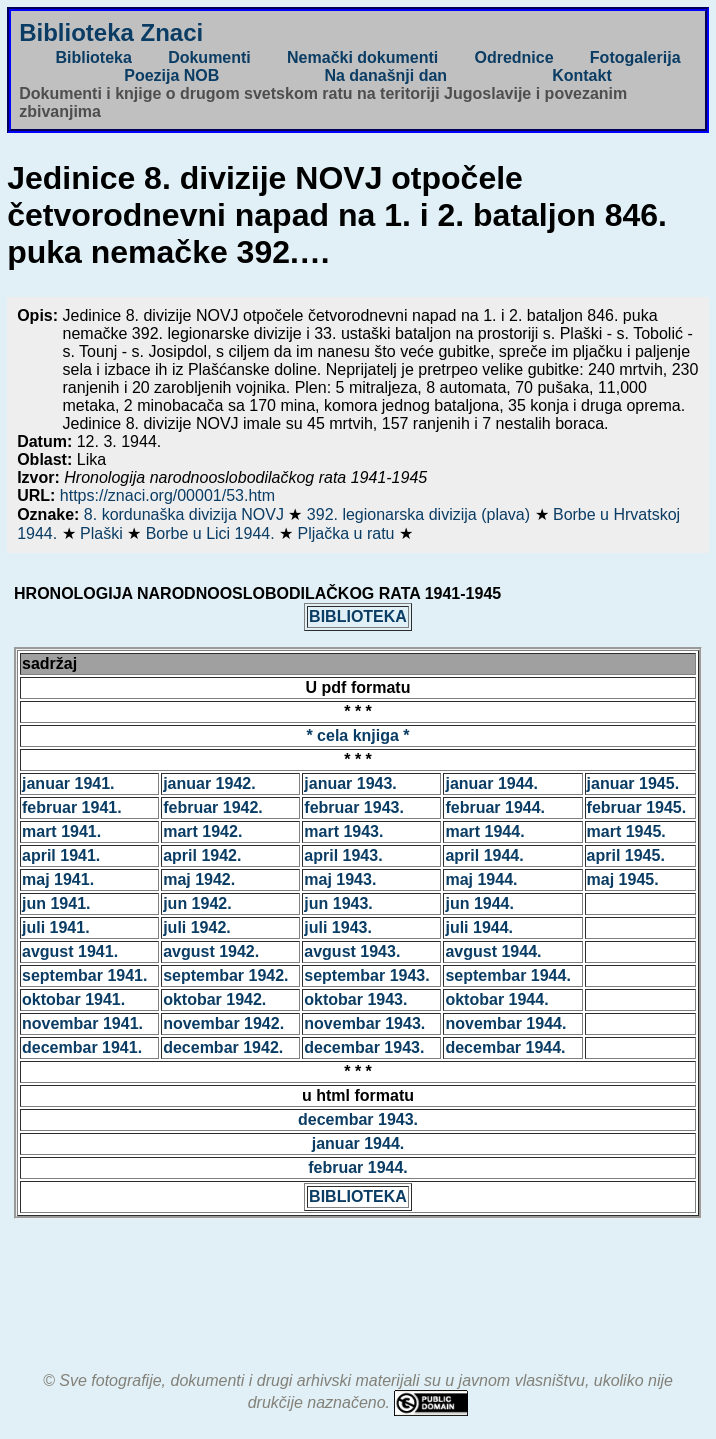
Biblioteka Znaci (111, 32)
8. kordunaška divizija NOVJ (186, 514)
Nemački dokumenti (362, 57)
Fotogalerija (635, 57)
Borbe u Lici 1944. (212, 533)
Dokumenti (209, 57)
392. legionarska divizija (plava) (421, 514)
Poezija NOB (171, 75)
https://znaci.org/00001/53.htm (167, 495)
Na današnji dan (385, 75)
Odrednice (513, 57)
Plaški (103, 533)
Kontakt (582, 75)
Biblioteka (93, 57)
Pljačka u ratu (348, 533)
